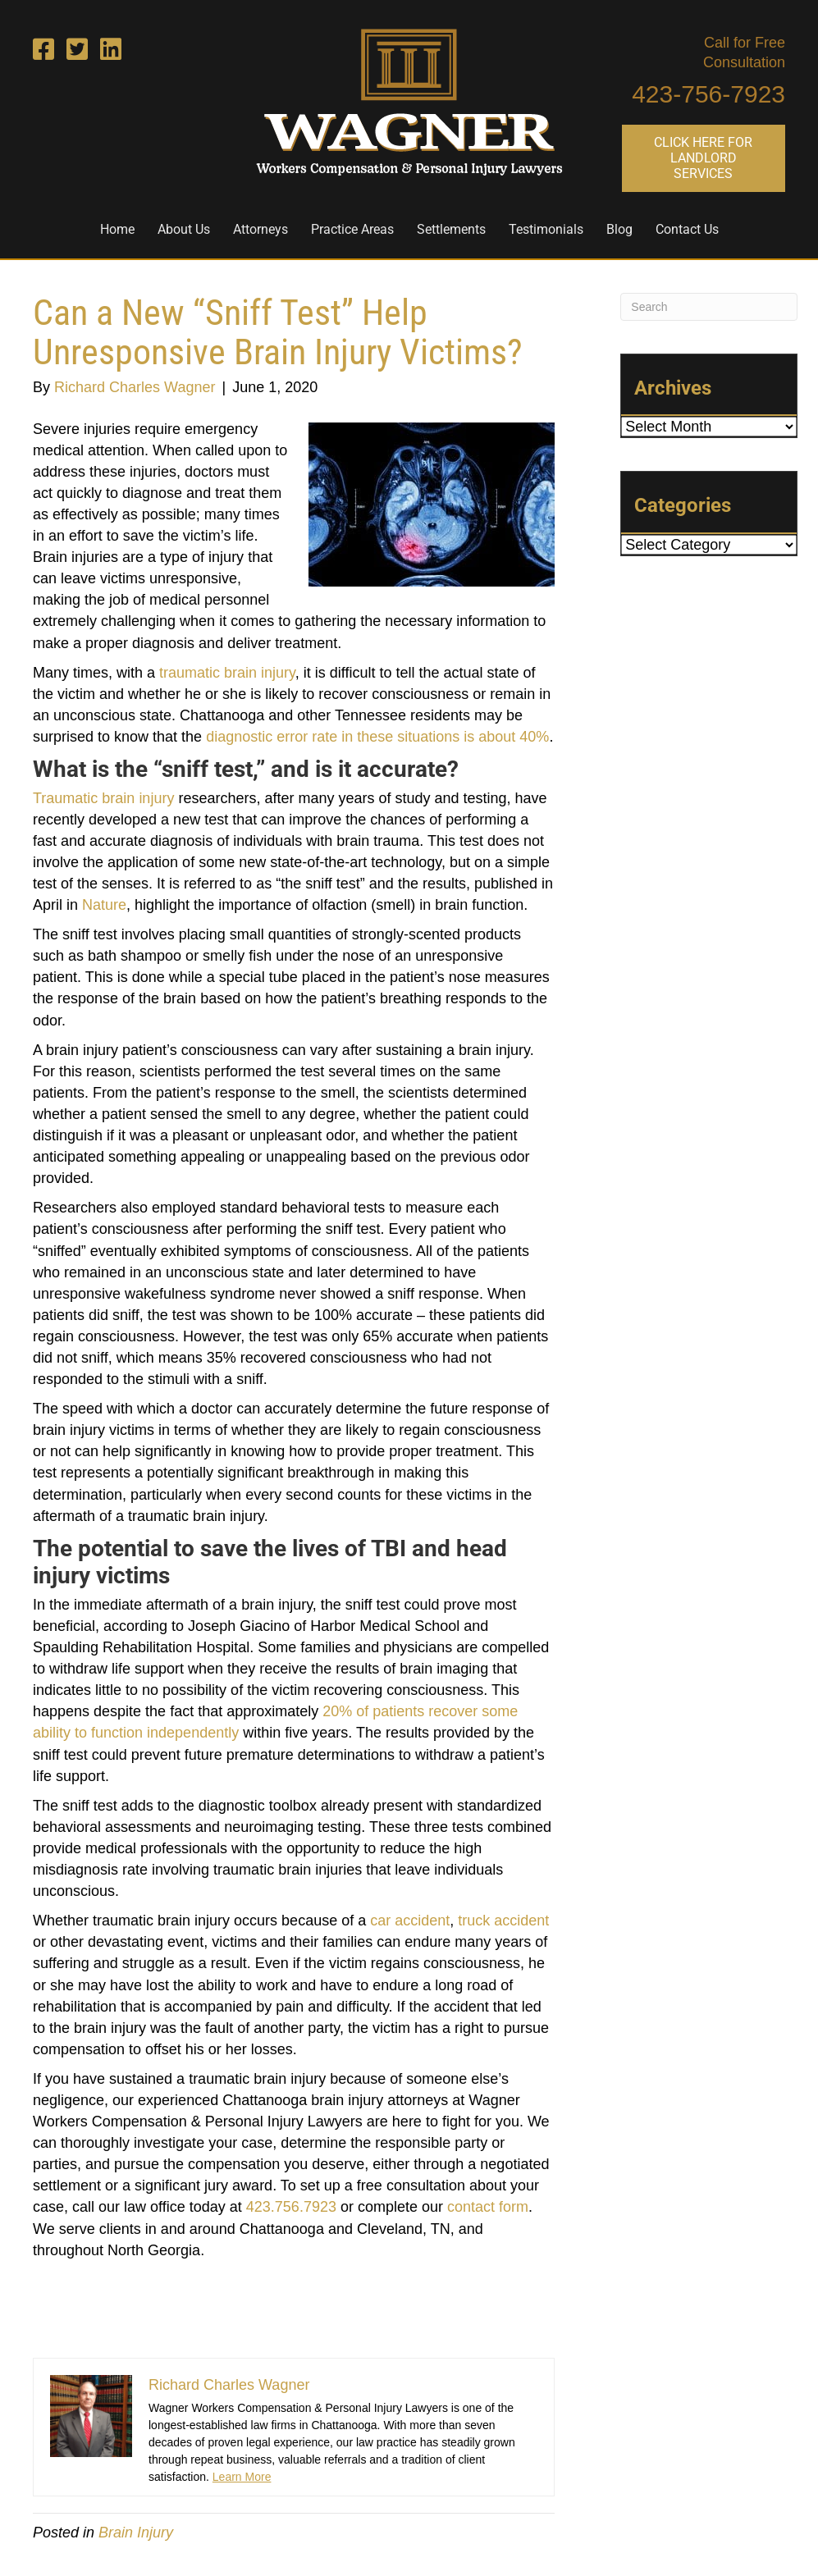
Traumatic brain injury (103, 798)
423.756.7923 (291, 2207)
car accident (410, 1920)
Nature (104, 905)
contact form (487, 2207)
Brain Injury (135, 2532)
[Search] (708, 307)
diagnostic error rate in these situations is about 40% (377, 736)
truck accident (503, 1920)
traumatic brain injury (227, 673)
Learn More (242, 2476)
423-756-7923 (708, 93)
